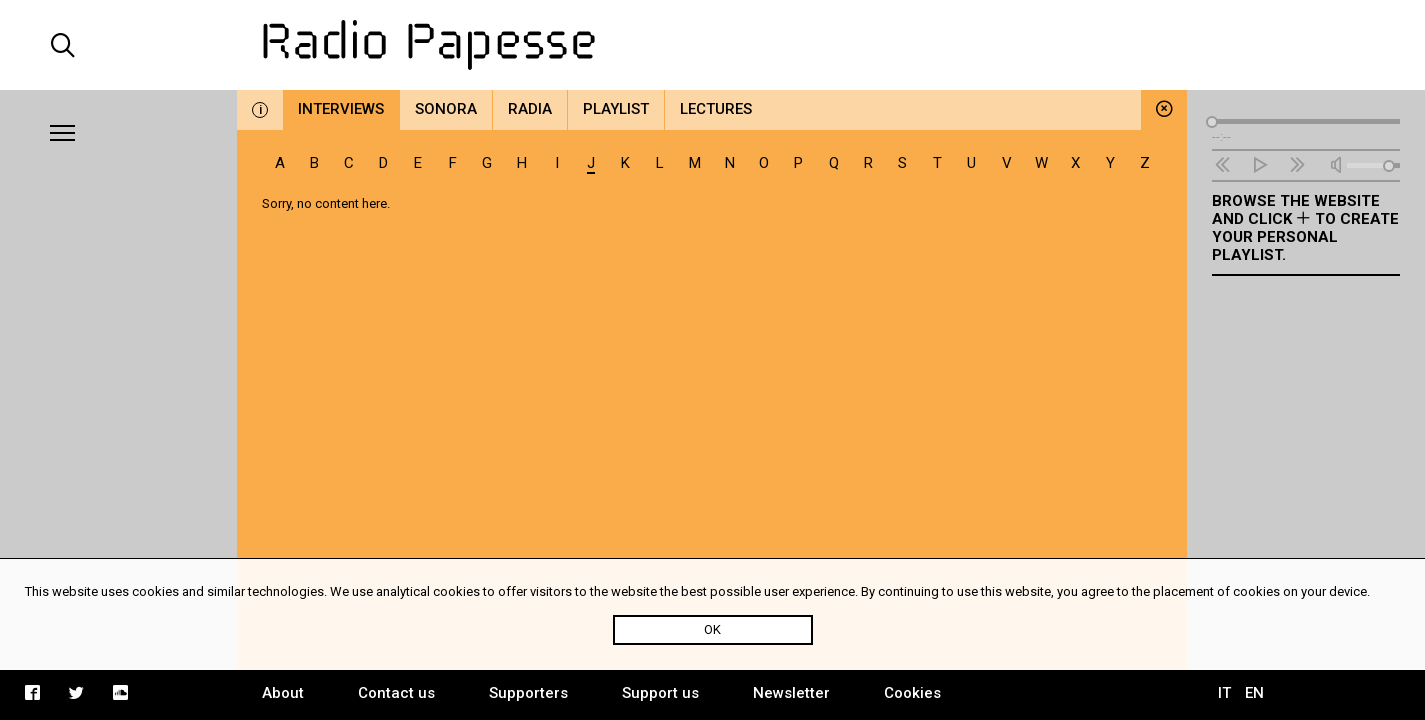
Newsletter (791, 693)
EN (1254, 693)
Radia (530, 109)
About (283, 693)
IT (1224, 693)
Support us (660, 693)
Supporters (528, 693)
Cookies (912, 693)
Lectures (716, 109)
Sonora (446, 109)
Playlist (616, 109)
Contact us (396, 693)
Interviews (341, 109)
